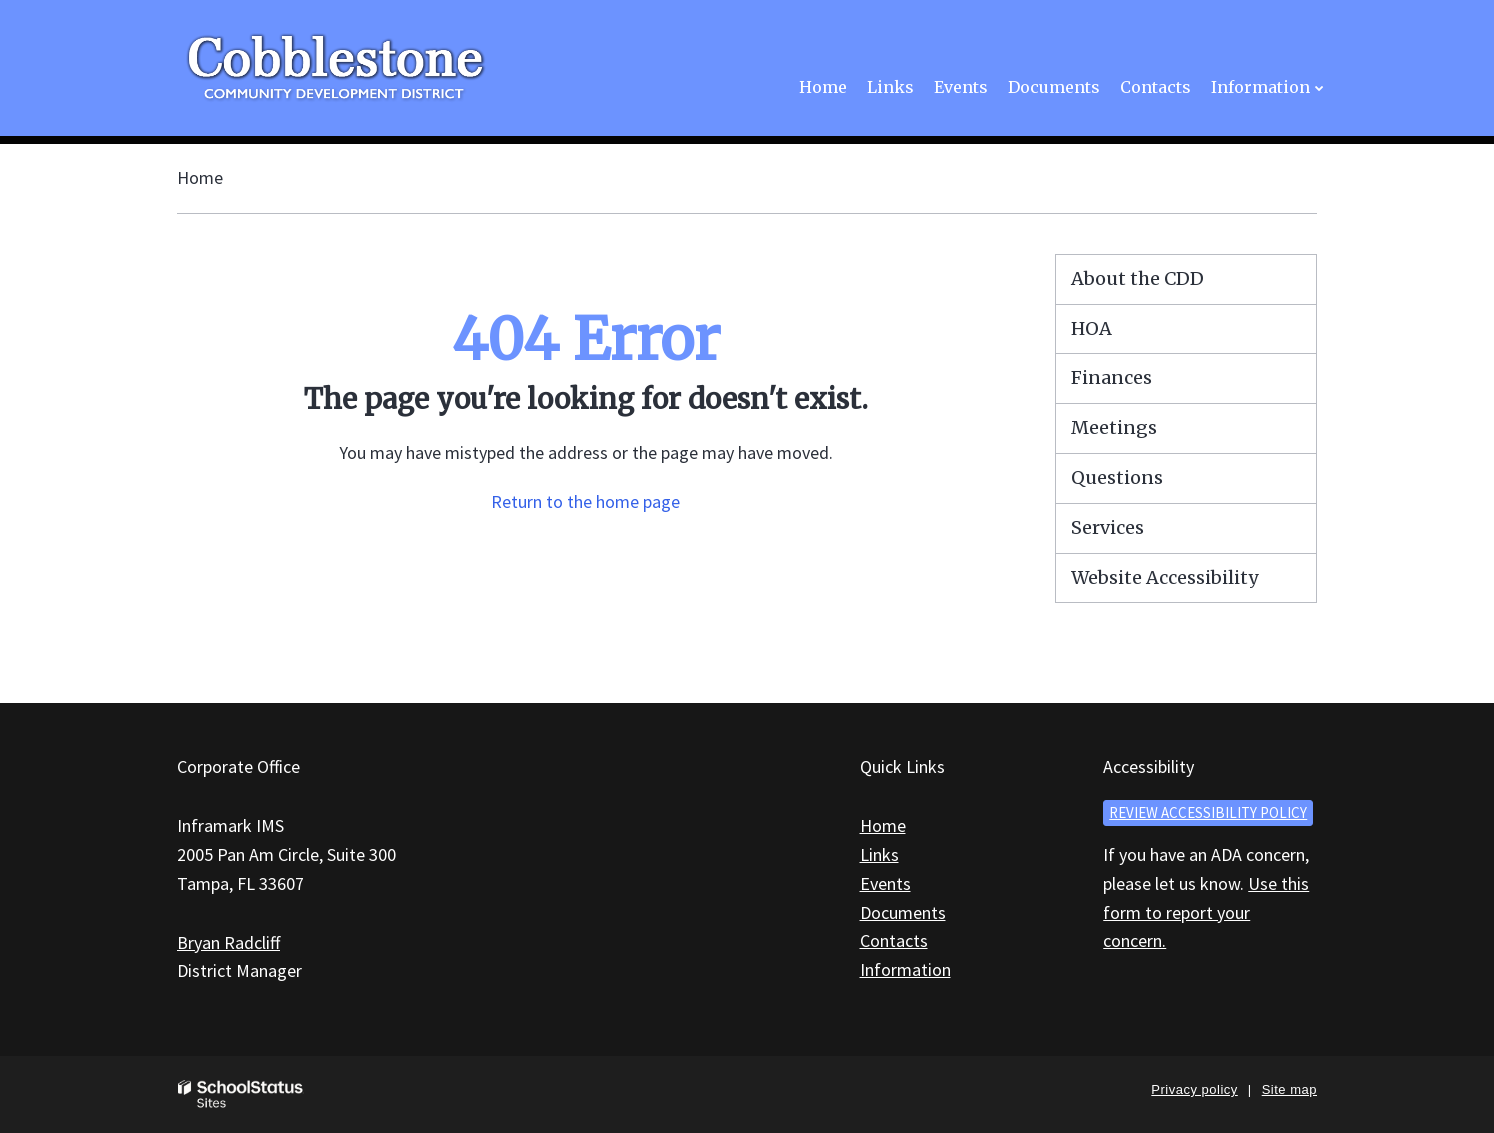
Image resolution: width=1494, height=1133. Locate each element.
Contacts (894, 940)
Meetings (1114, 427)
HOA (1091, 328)
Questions (1117, 477)
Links (879, 854)
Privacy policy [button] (1194, 1089)
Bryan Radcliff (228, 942)
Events (885, 883)
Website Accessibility (1164, 577)
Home (200, 177)
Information (905, 969)
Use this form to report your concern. (1206, 912)
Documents (903, 912)
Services (1107, 527)
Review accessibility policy (1208, 812)
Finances (1111, 377)
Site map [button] (1289, 1089)
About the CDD (1137, 278)
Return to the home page (585, 501)
